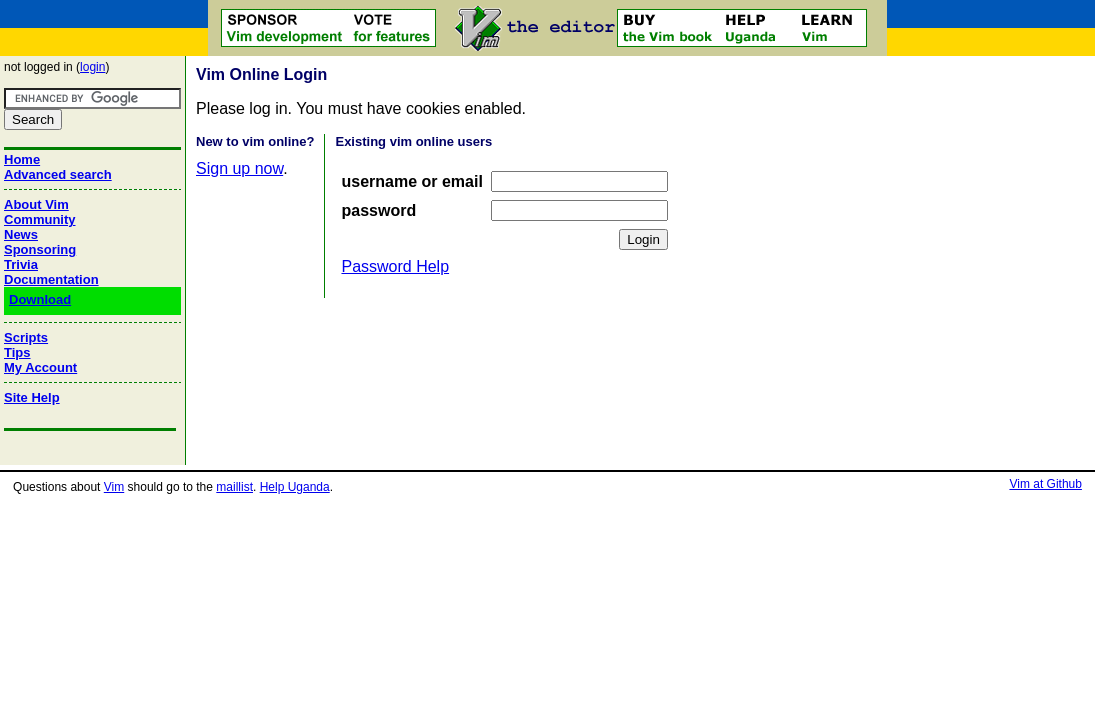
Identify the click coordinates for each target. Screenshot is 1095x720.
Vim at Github (1045, 484)
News (21, 234)
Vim (114, 487)
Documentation (51, 279)
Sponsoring (40, 249)
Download (40, 299)
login (92, 67)
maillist (234, 487)
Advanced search (58, 174)
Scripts (26, 337)
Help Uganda (295, 487)
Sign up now (239, 168)
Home (22, 159)
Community (40, 219)
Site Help (32, 397)
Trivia (21, 264)
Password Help (395, 266)
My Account (40, 367)
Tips (17, 352)
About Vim (36, 204)
